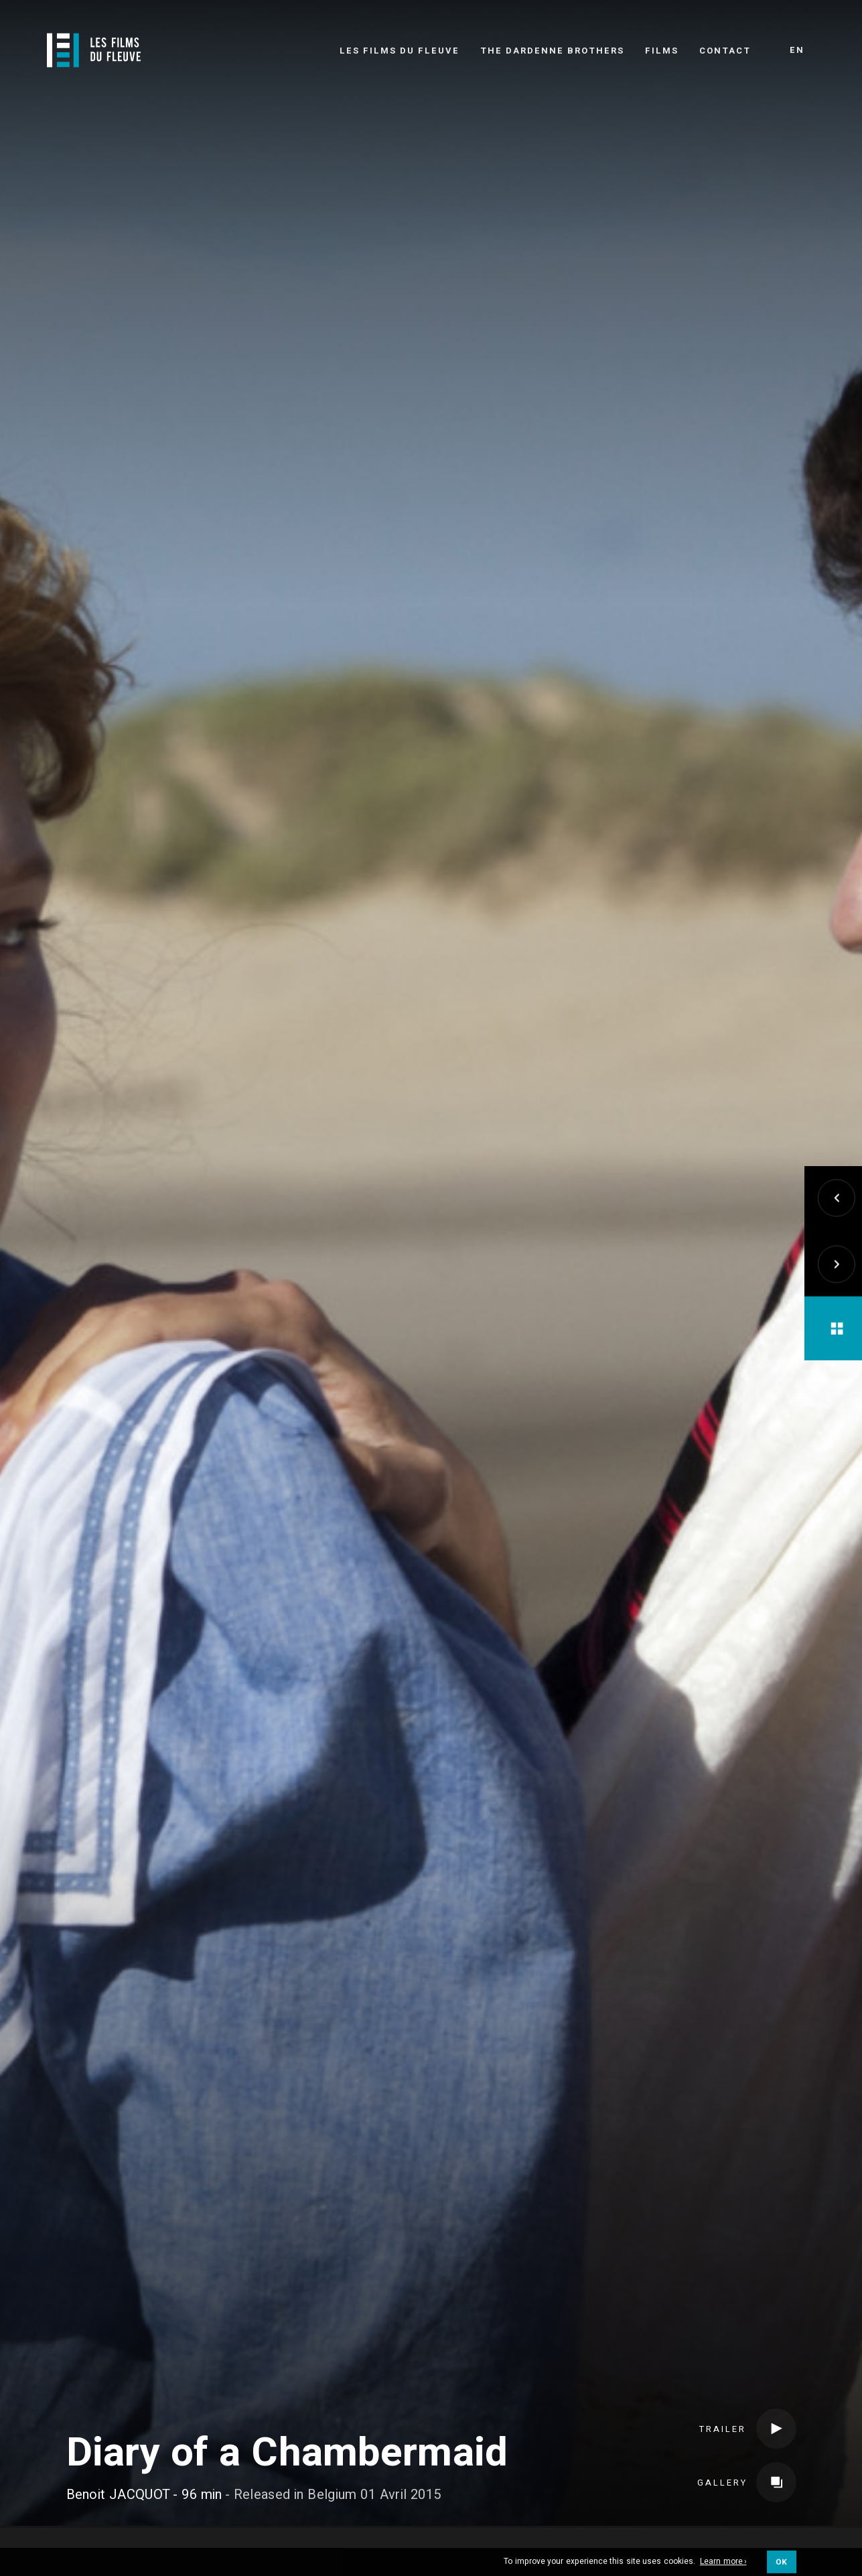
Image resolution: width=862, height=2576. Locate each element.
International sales (584, 2534)
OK (781, 2566)
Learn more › (723, 2566)
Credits (210, 2534)
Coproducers (313, 2534)
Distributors (435, 2534)
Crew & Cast (110, 2534)
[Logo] (94, 50)
